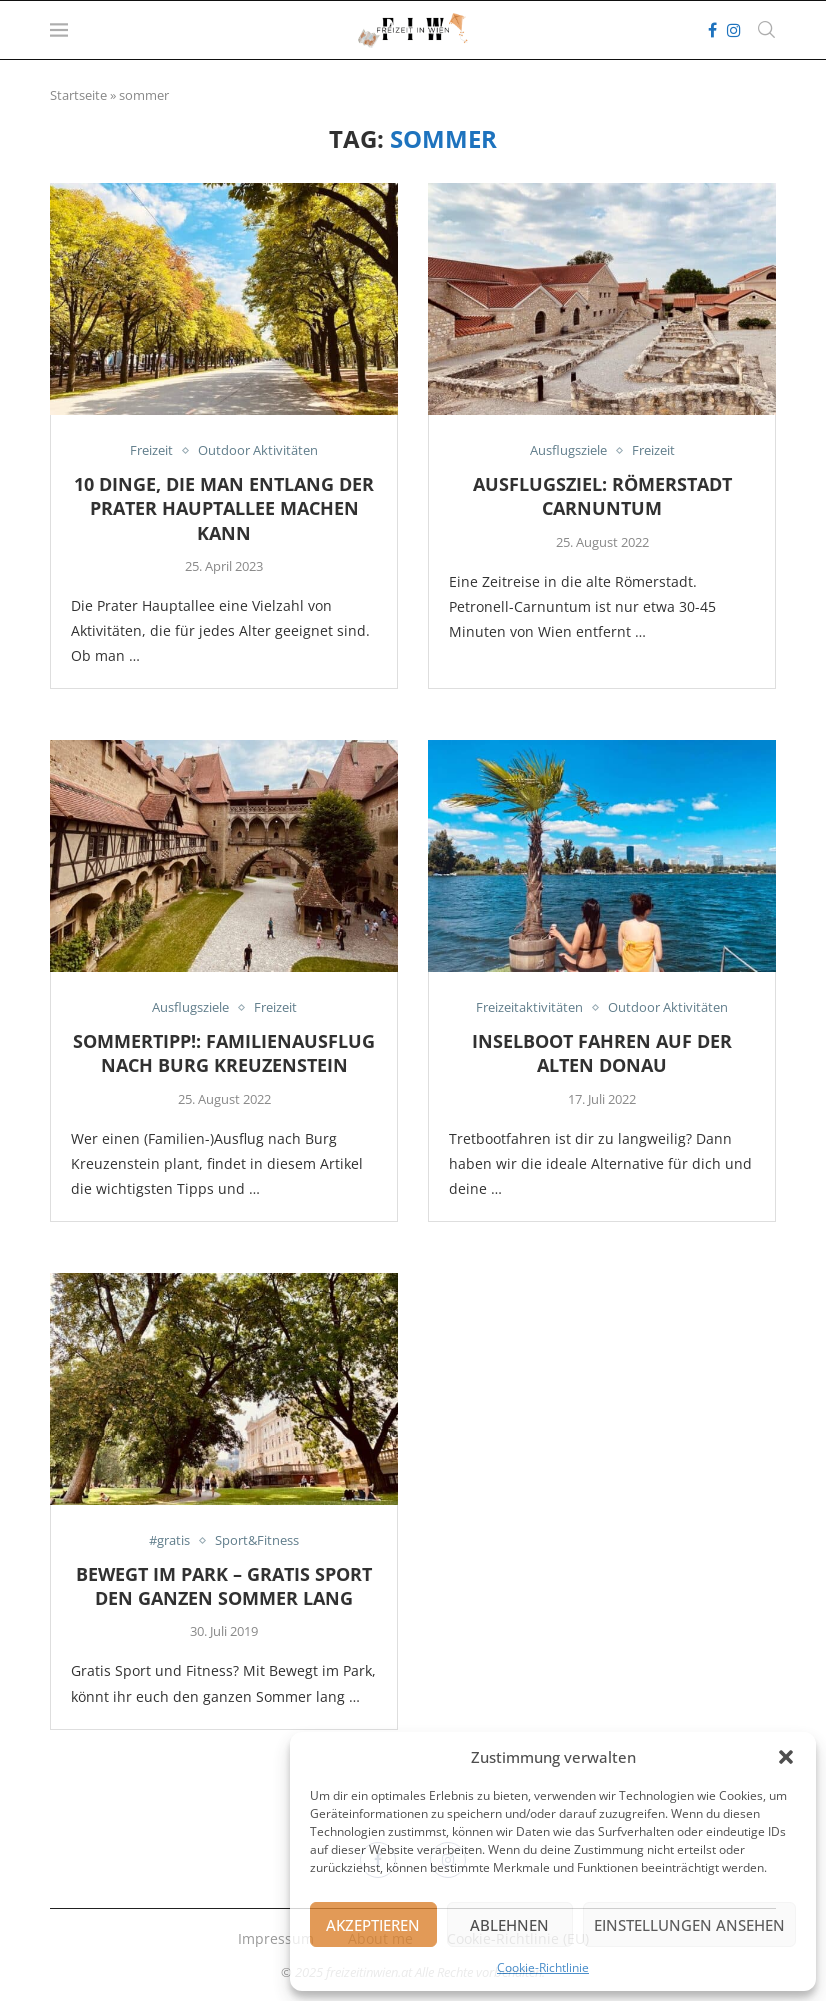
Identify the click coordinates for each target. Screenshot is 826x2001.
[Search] (766, 30)
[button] (786, 1757)
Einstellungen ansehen (689, 1925)
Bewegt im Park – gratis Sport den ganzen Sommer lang (224, 1586)
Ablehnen (509, 1925)
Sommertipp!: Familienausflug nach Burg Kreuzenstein (224, 1053)
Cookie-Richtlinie (543, 1967)
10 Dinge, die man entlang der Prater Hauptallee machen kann (224, 508)
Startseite (78, 95)
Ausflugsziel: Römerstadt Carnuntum (602, 496)
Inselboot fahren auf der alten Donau (602, 1053)
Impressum (276, 1938)
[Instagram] (734, 30)
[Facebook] (712, 30)
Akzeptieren (373, 1925)
